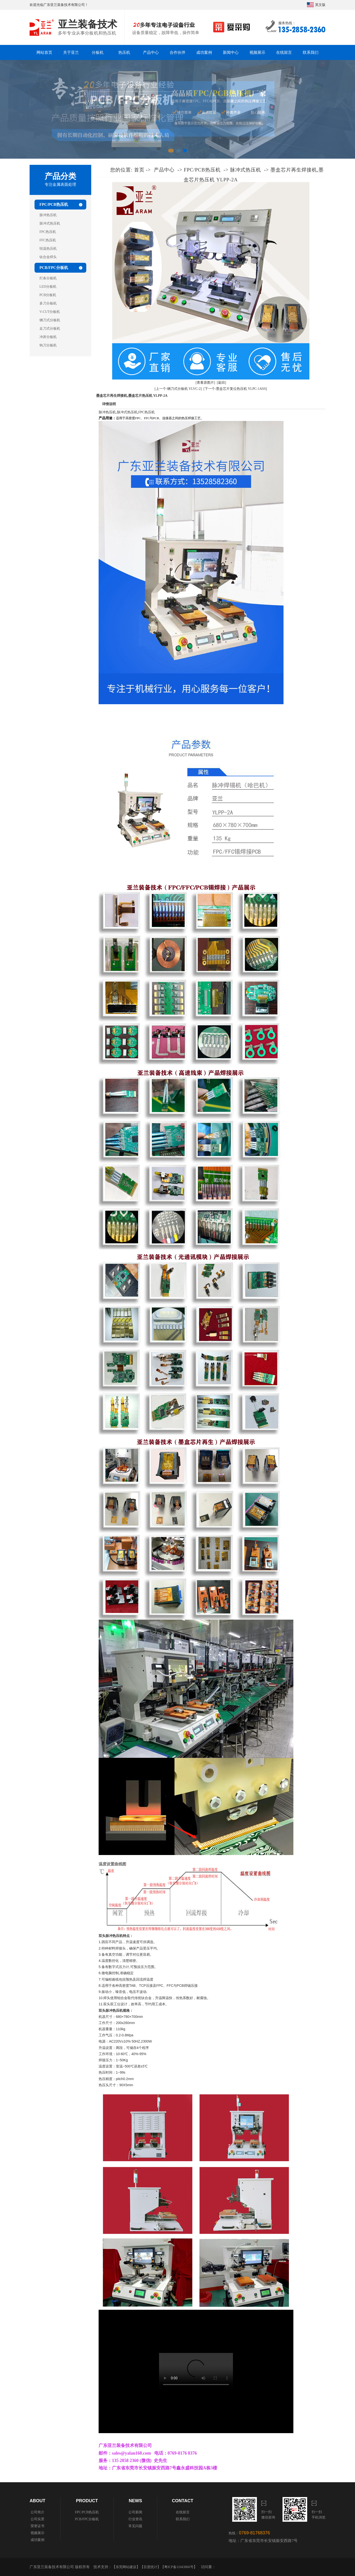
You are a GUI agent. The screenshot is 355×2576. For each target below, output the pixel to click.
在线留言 (284, 52)
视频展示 (257, 52)
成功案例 (204, 52)
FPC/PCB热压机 (53, 204)
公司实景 (37, 2519)
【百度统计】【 (152, 2567)
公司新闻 (135, 2512)
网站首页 (44, 52)
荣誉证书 (37, 2526)
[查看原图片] (205, 382)
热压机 (124, 52)
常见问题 (135, 2526)
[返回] (221, 382)
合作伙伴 (177, 52)
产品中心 (151, 52)
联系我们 (311, 52)
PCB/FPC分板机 (53, 267)
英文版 (320, 5)
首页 (139, 169)
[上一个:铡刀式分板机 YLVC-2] (178, 389)
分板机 (98, 52)
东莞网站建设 (126, 2567)
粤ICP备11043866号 (179, 2567)
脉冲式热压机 (245, 169)
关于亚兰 (71, 52)
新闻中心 (231, 52)
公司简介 (37, 2512)
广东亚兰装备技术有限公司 (64, 5)
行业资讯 (135, 2519)
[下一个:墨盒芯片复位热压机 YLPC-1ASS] (235, 389)
